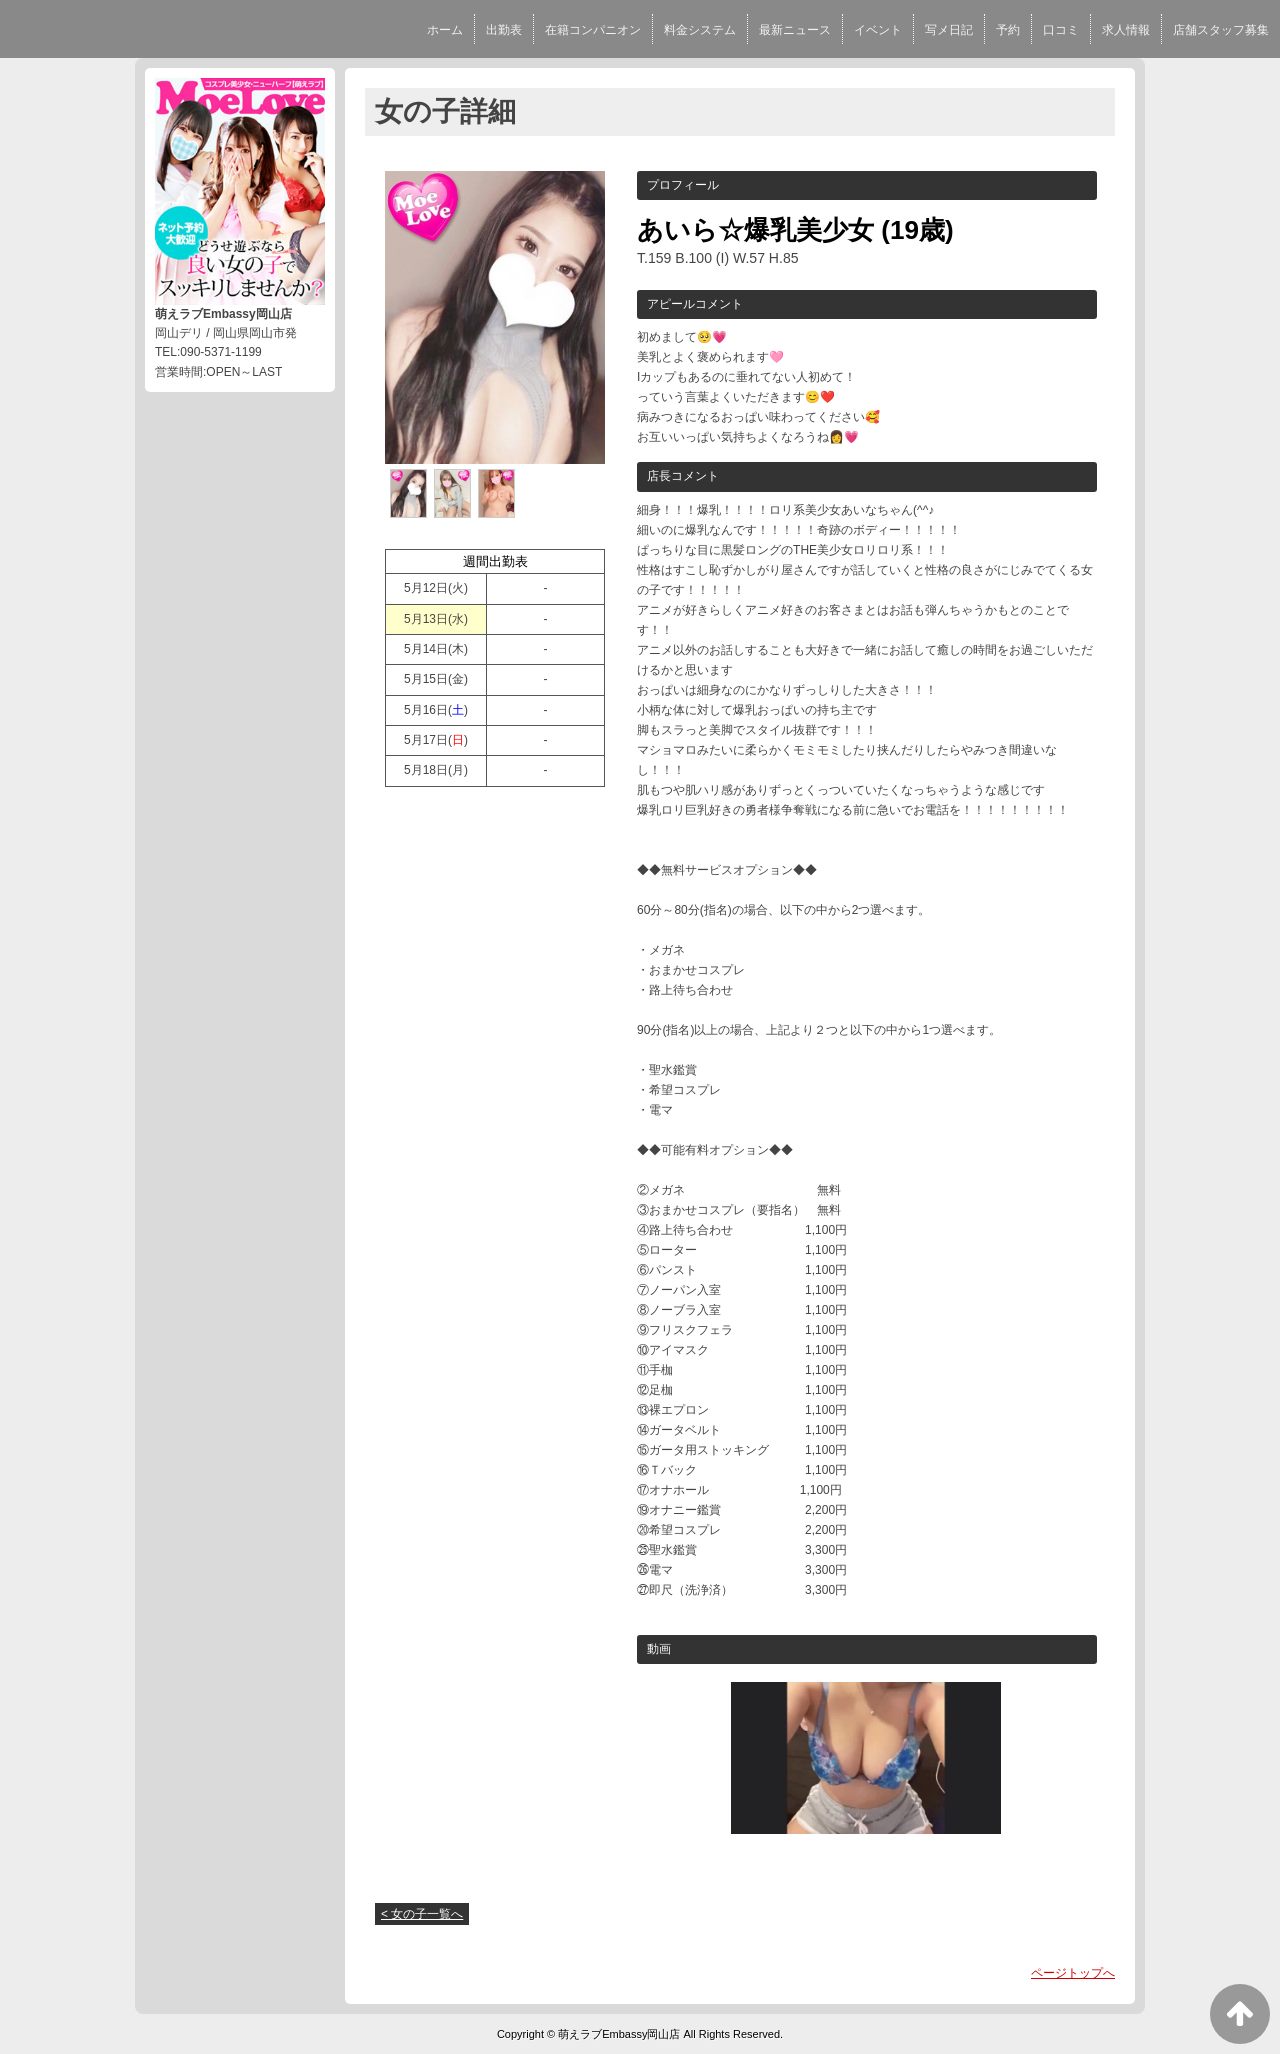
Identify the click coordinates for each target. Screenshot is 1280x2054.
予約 (1008, 30)
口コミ (1061, 30)
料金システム (700, 30)
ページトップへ (1073, 1973)
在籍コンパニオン (593, 30)
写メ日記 (949, 30)
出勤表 (504, 30)
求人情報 (1126, 30)
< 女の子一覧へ (422, 1914)
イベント (878, 30)
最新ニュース (795, 30)
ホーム (445, 30)
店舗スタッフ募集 (1221, 30)
